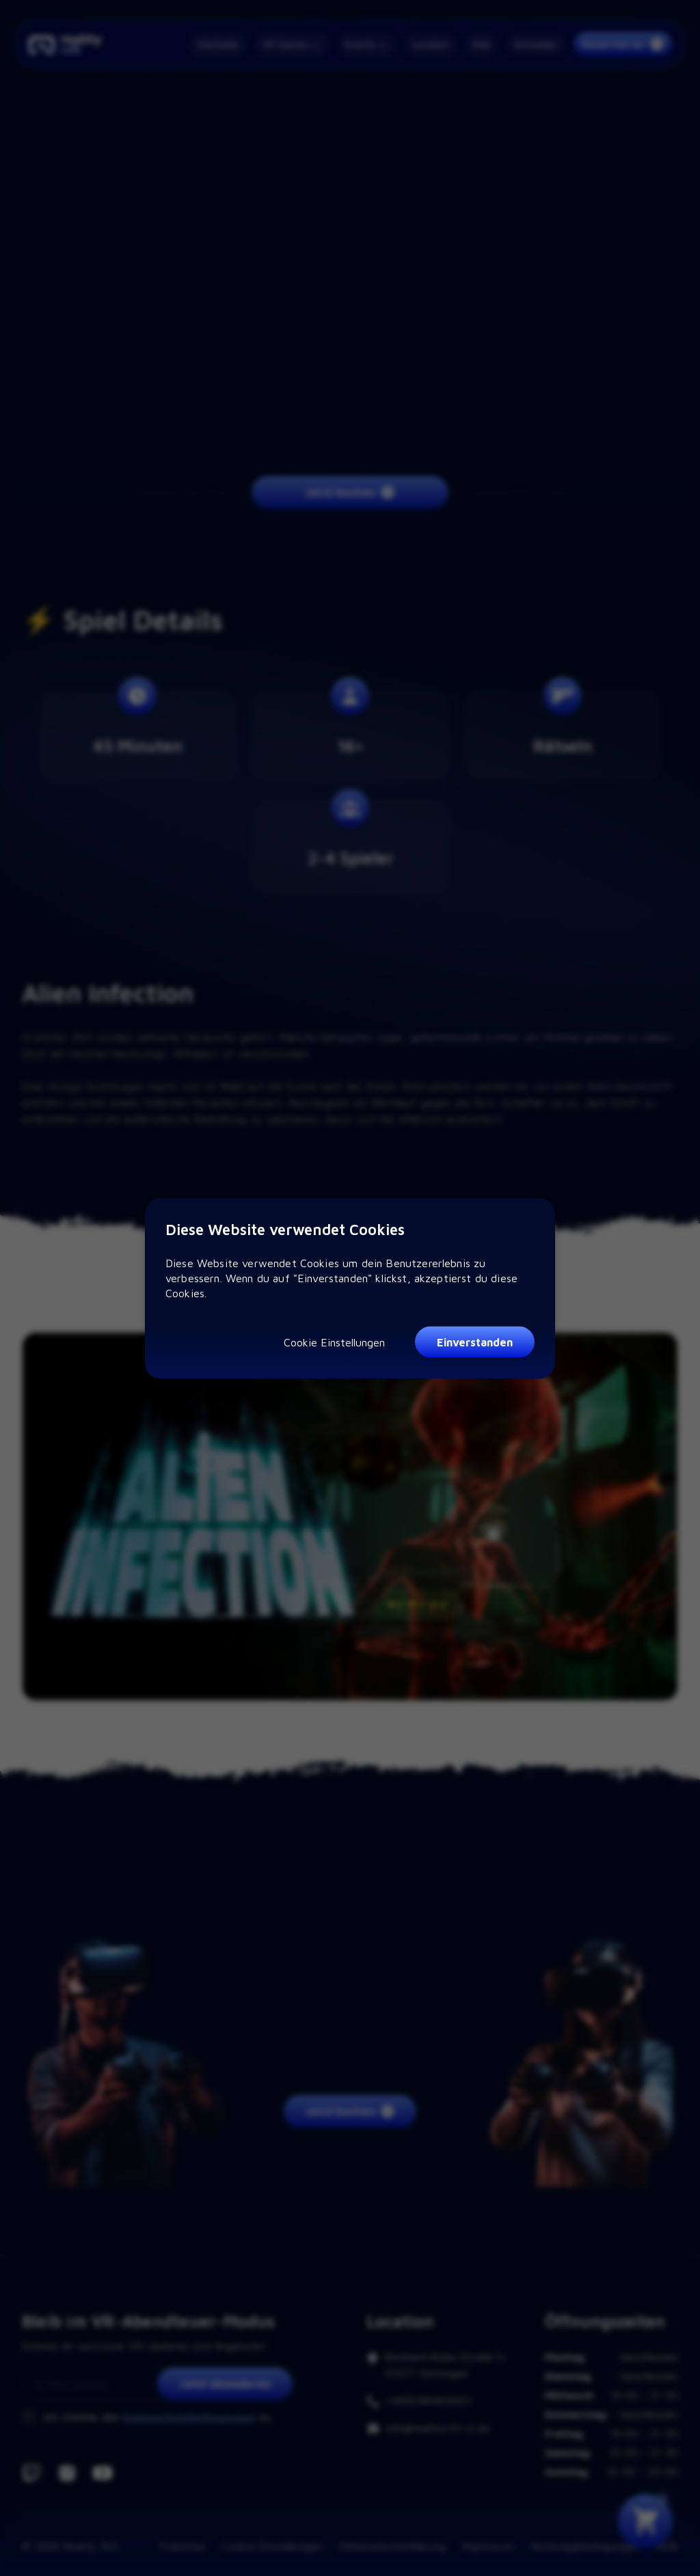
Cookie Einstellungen (334, 1341)
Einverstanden (475, 1342)
